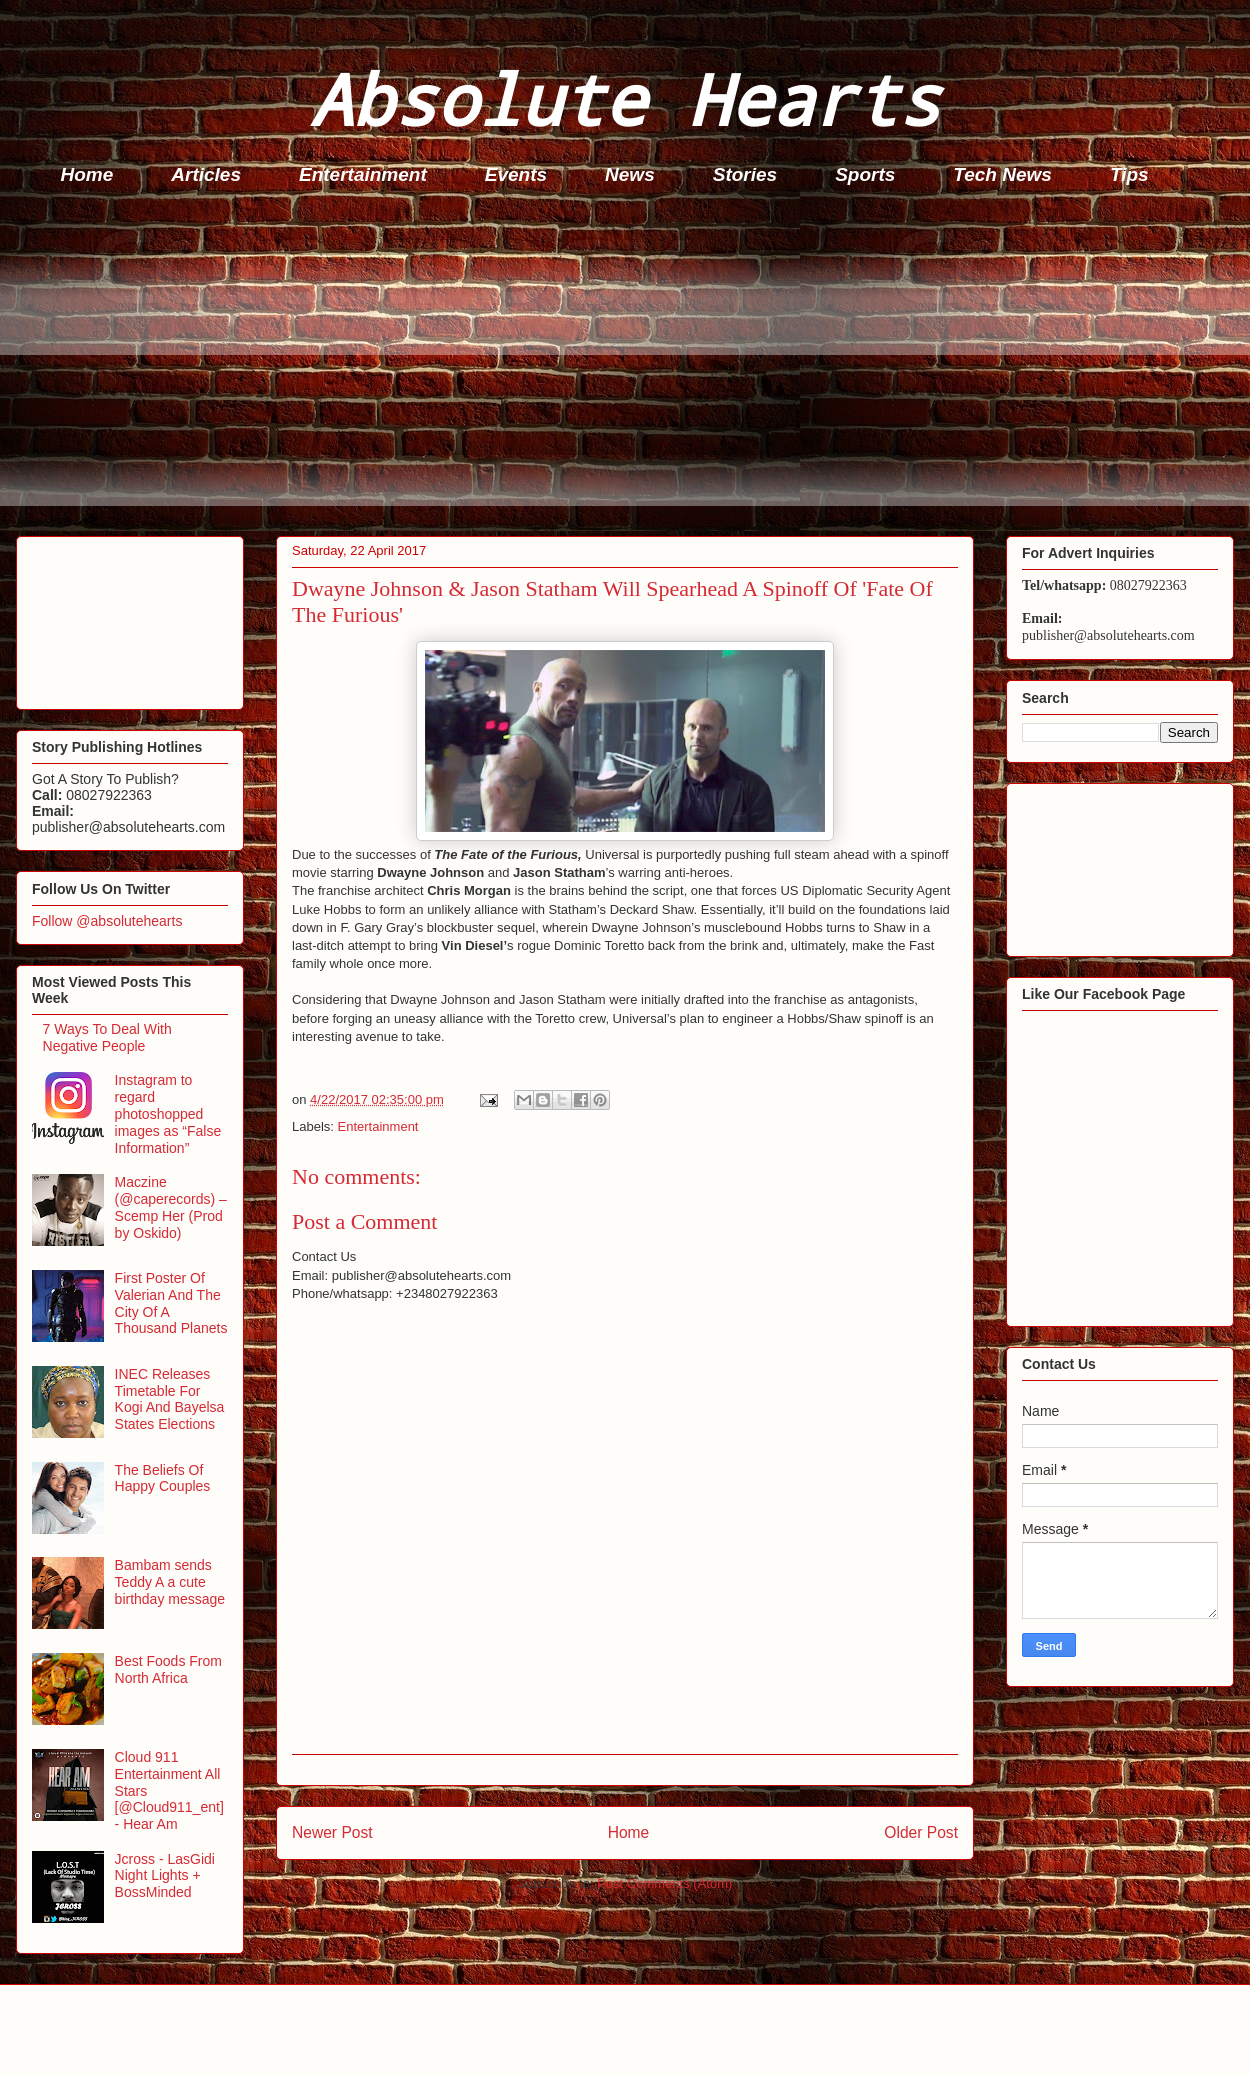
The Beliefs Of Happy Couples (163, 1478)
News (630, 174)
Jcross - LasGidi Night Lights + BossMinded (165, 1876)
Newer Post (332, 1832)
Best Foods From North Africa (168, 1669)
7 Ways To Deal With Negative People (107, 1037)
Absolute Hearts (625, 98)
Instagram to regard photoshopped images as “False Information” (168, 1113)
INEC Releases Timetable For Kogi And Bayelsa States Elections (170, 1399)
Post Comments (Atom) (664, 1883)
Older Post (921, 1832)
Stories (745, 174)
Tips (1129, 174)
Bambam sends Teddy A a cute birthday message (170, 1582)
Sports (865, 174)
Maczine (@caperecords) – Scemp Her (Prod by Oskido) (171, 1207)
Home (87, 174)
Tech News (1002, 174)
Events (516, 174)
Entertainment (363, 174)
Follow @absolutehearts (107, 921)
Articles (206, 174)
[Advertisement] (631, 366)
